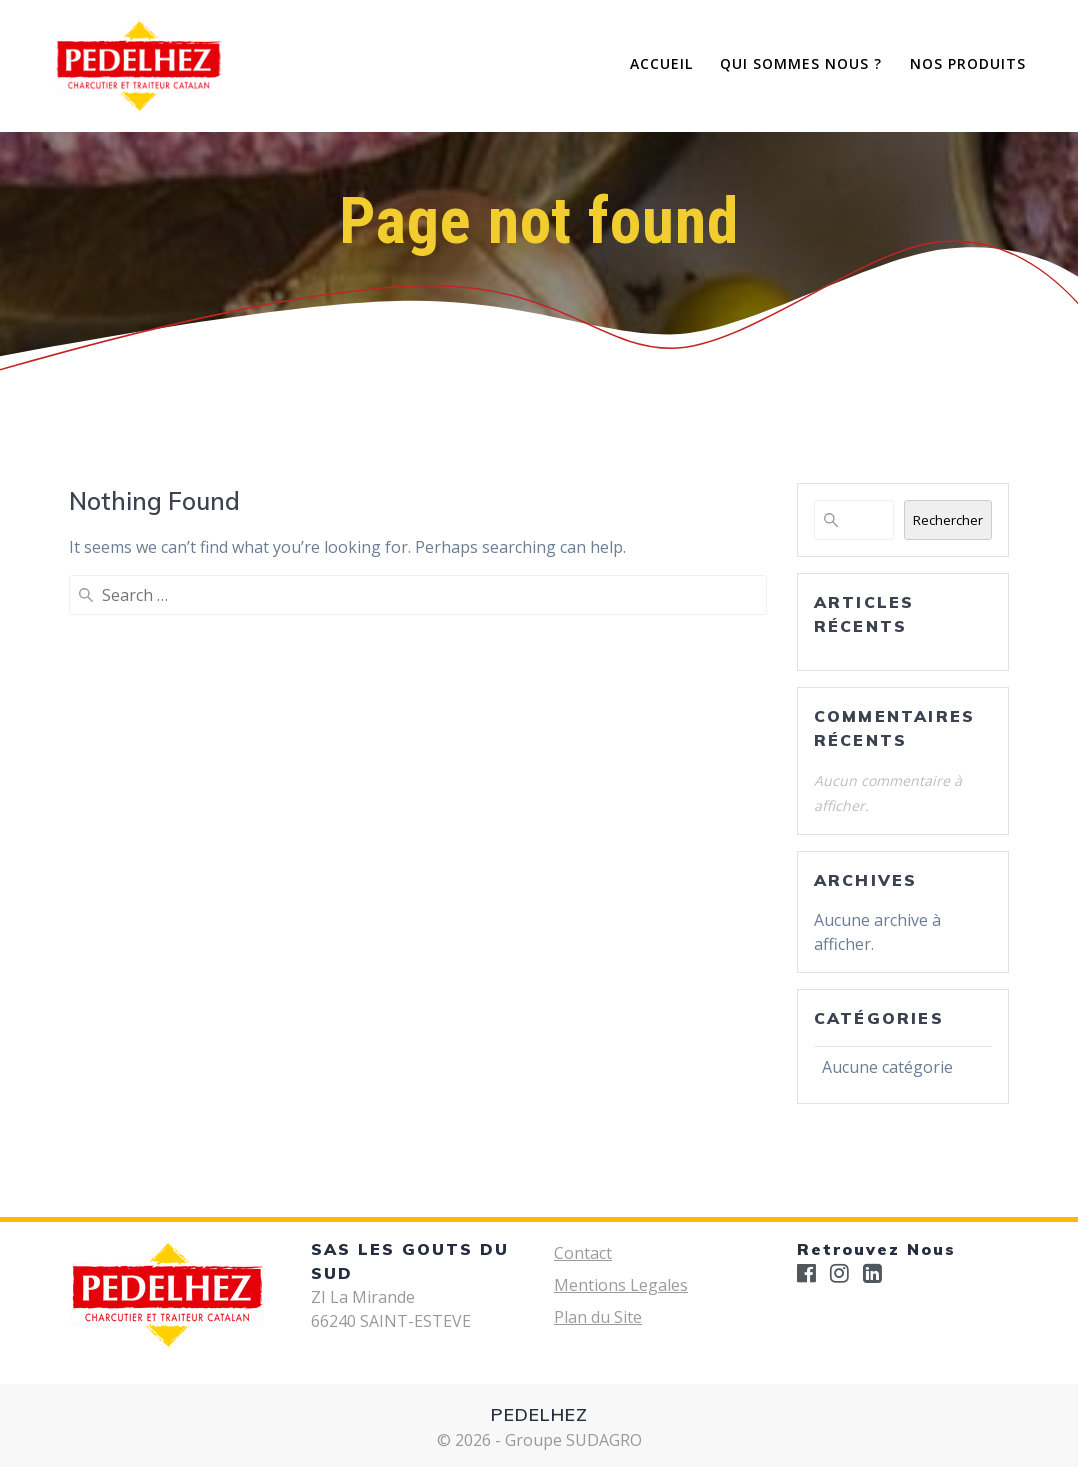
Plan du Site (598, 1317)
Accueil (661, 63)
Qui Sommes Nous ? (801, 63)
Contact (583, 1253)
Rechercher (948, 520)
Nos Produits (968, 63)
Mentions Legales (621, 1285)
